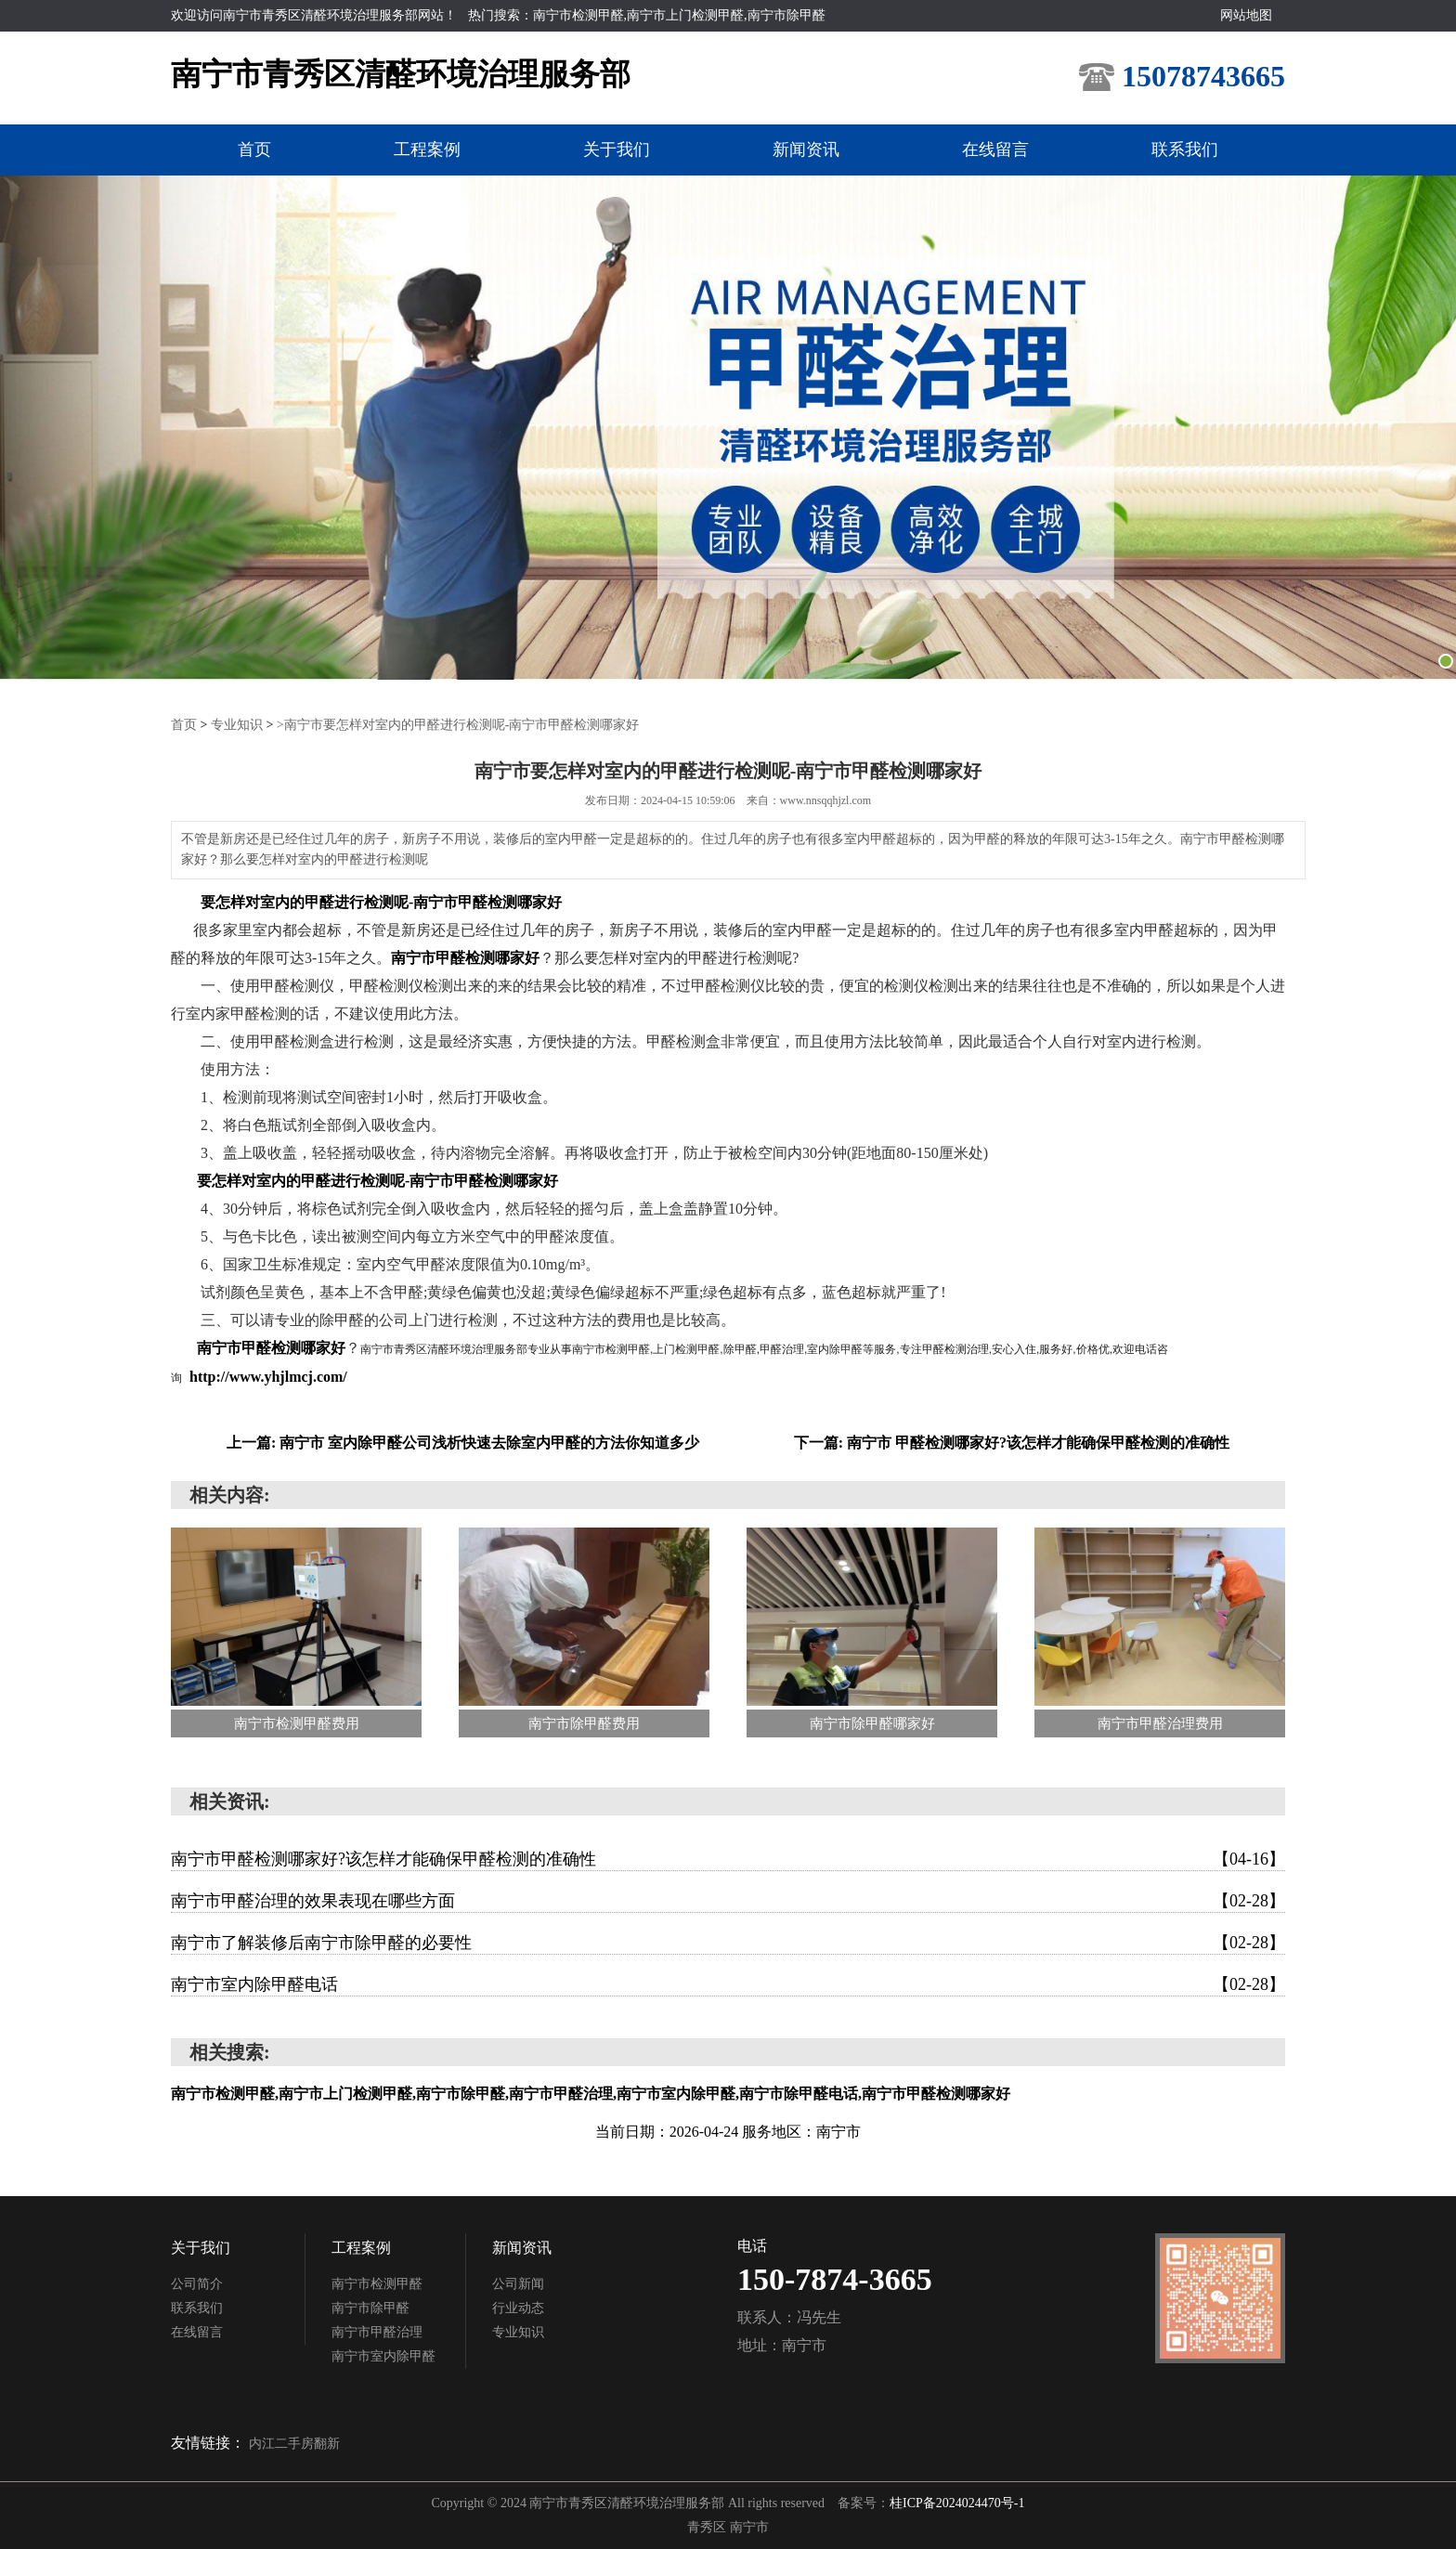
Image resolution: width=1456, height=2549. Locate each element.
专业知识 (237, 725)
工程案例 (427, 149)
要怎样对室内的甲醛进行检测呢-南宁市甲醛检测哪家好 (381, 902)
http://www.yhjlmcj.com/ (268, 1377)
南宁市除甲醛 (371, 2308)
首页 (254, 149)
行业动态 (518, 2308)
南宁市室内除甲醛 (384, 2356)
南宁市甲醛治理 (377, 2332)
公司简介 (197, 2284)
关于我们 (616, 149)
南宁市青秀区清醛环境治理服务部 (400, 74)
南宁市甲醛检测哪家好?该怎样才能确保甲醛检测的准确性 (728, 1859)
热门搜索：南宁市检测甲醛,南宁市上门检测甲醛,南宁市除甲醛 (647, 15)
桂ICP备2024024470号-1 (957, 2503)
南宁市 (749, 2527)
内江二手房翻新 (294, 2444)
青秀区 (708, 2527)
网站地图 (1246, 15)
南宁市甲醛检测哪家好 (465, 958)
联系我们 (1184, 149)
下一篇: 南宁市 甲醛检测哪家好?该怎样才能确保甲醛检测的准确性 (1011, 1442)
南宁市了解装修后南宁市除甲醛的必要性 (728, 1942)
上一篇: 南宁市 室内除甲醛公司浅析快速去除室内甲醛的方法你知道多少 (463, 1442)
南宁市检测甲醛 (377, 2284)
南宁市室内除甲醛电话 (728, 1984)
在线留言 (995, 149)
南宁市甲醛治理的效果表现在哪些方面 (728, 1901)
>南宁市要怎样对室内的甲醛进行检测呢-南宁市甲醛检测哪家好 (458, 725)
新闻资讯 (806, 149)
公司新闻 (518, 2284)
